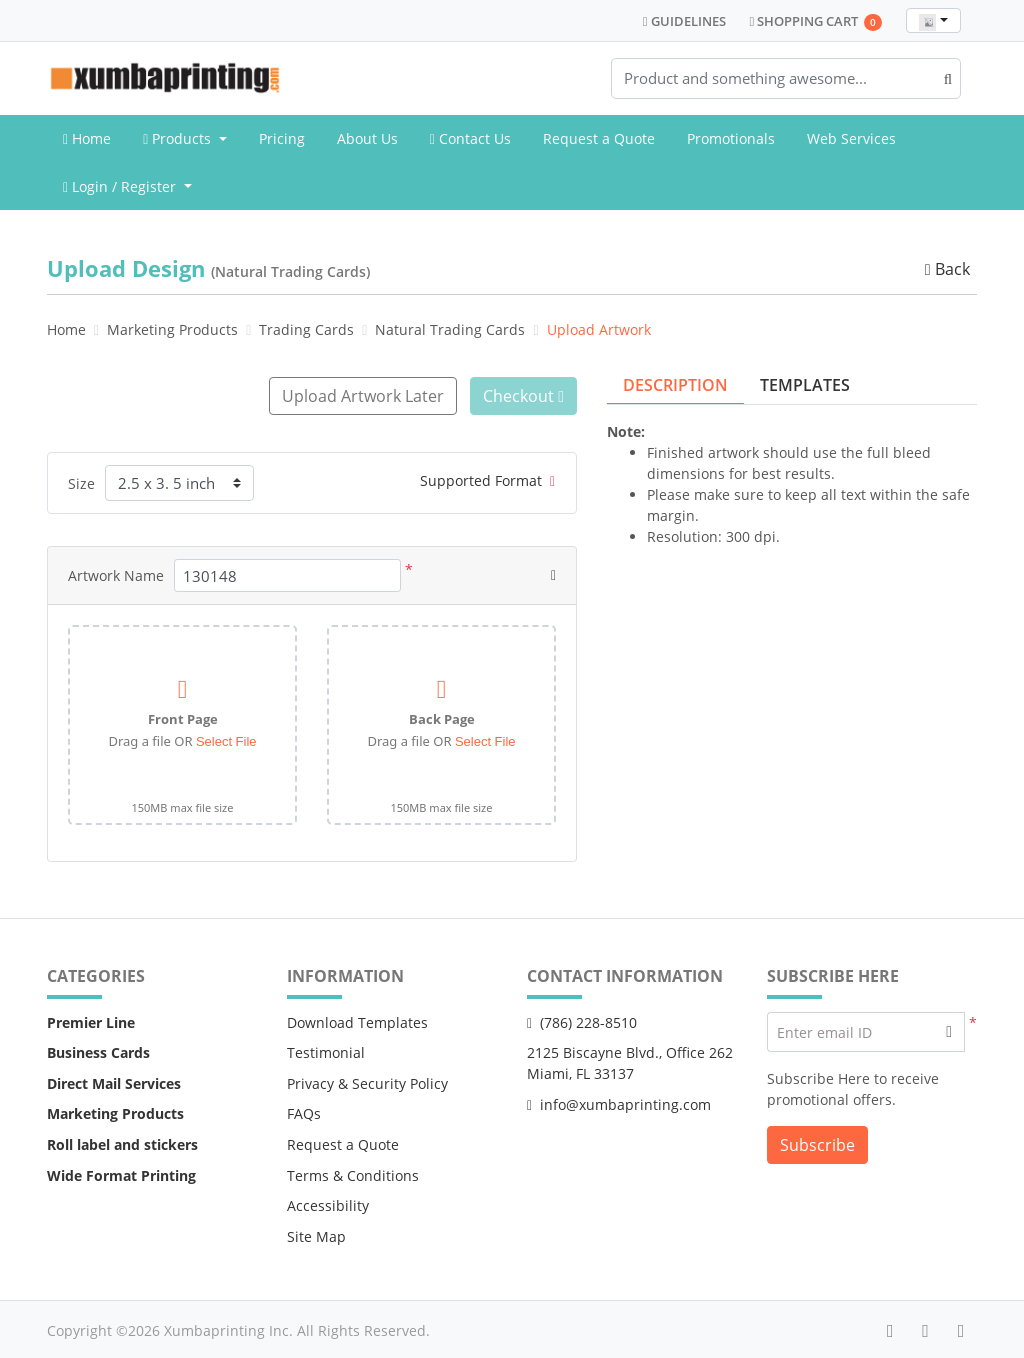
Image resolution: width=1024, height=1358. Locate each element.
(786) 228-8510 (582, 1020)
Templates (805, 385)
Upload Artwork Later (360, 396)
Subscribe (817, 1144)
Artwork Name (116, 574)
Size (81, 481)
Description (675, 385)
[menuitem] (87, 139)
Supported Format (487, 479)
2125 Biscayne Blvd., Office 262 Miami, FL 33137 (630, 1062)
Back (945, 269)
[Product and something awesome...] (786, 78)
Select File (226, 740)
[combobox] (933, 20)
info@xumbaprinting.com (619, 1102)
